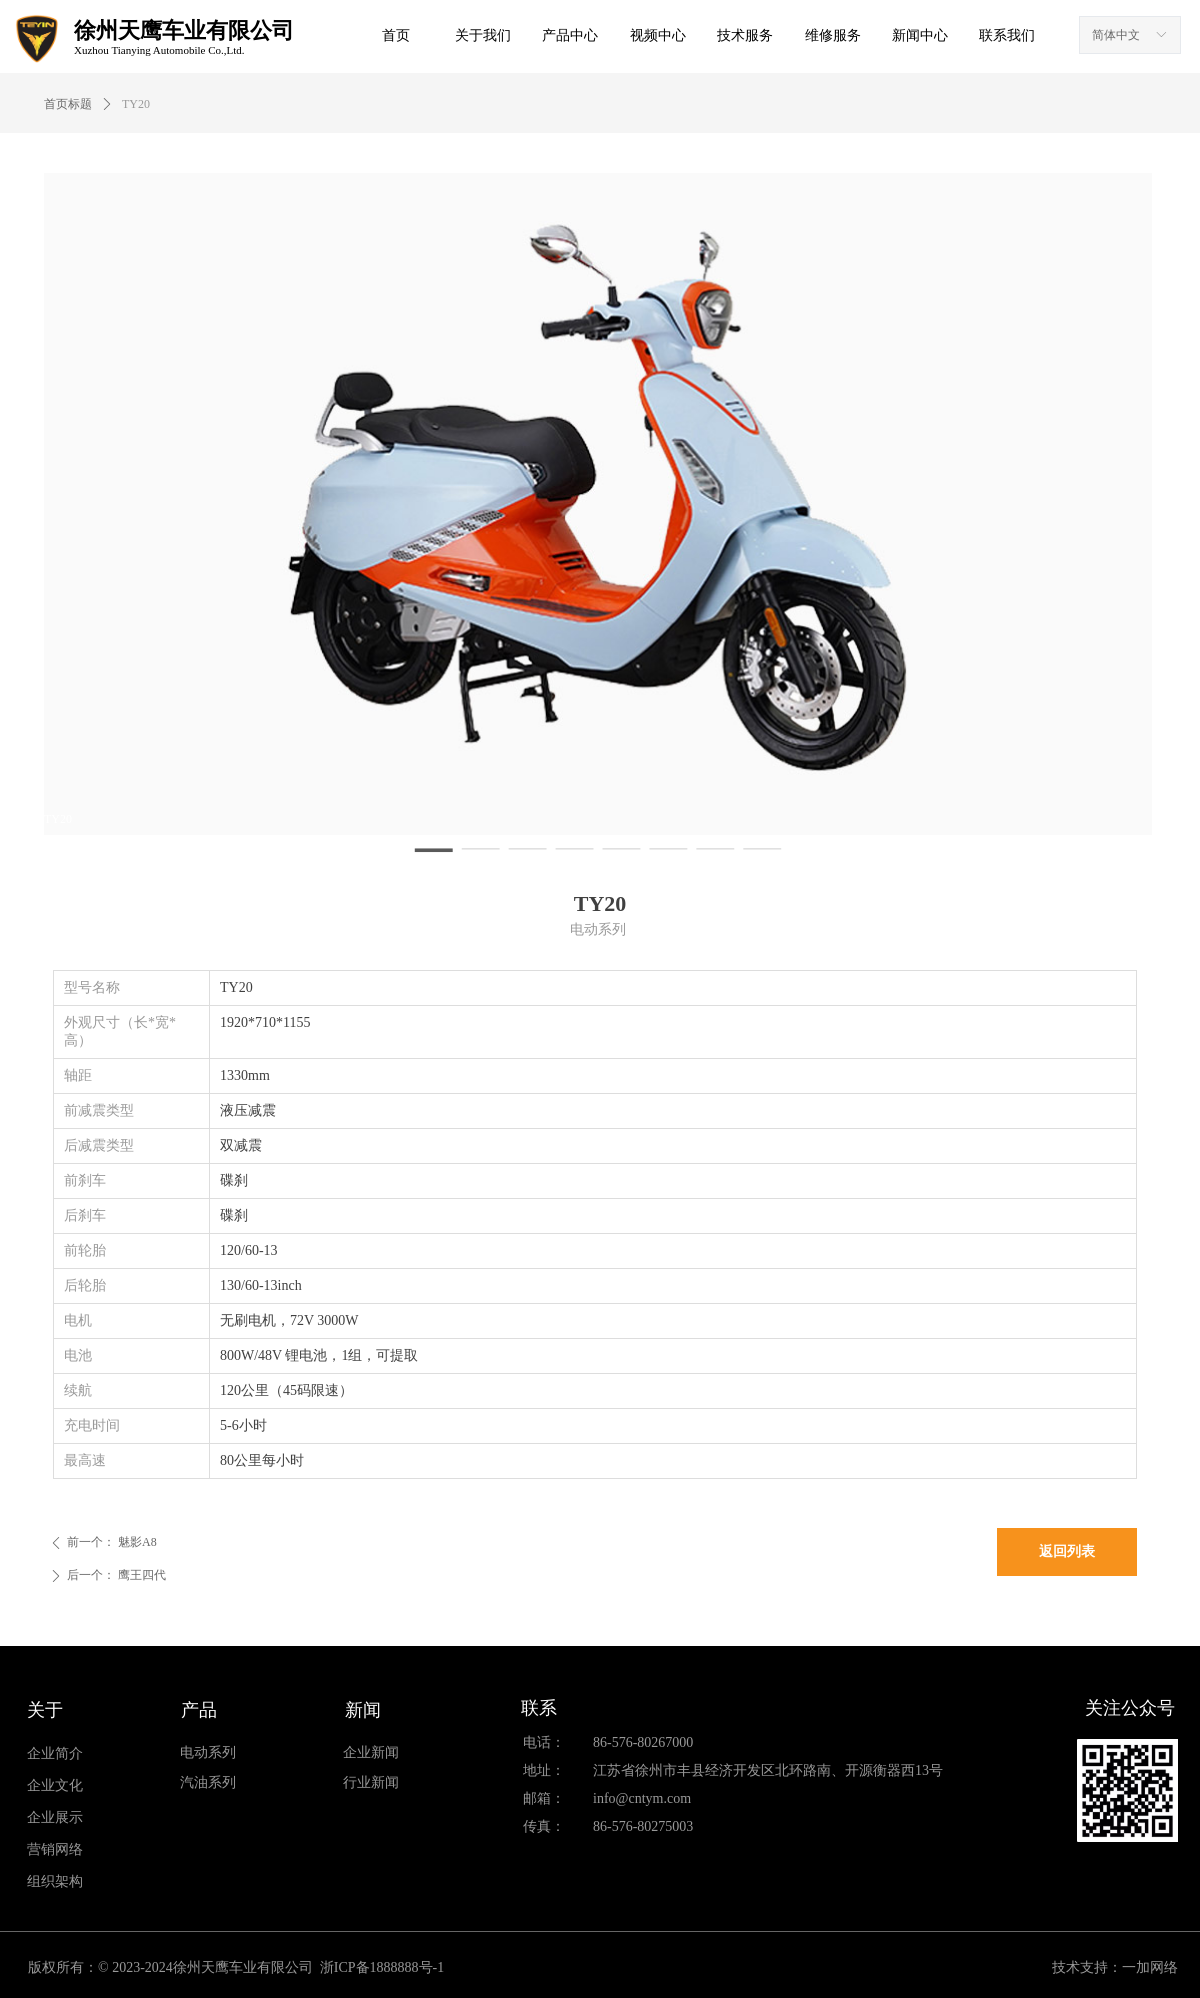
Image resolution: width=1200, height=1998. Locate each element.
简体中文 (1116, 35)
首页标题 (68, 104)
